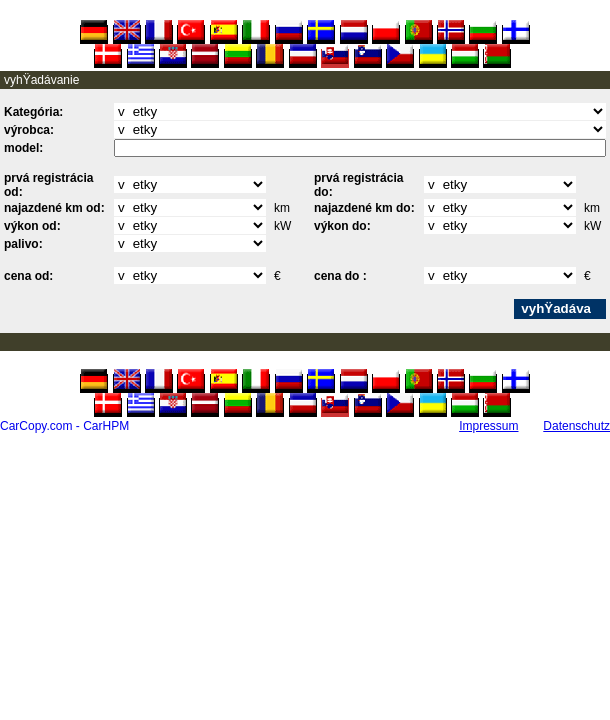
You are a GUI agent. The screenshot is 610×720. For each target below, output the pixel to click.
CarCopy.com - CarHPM (64, 426)
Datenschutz (576, 426)
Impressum (488, 426)
